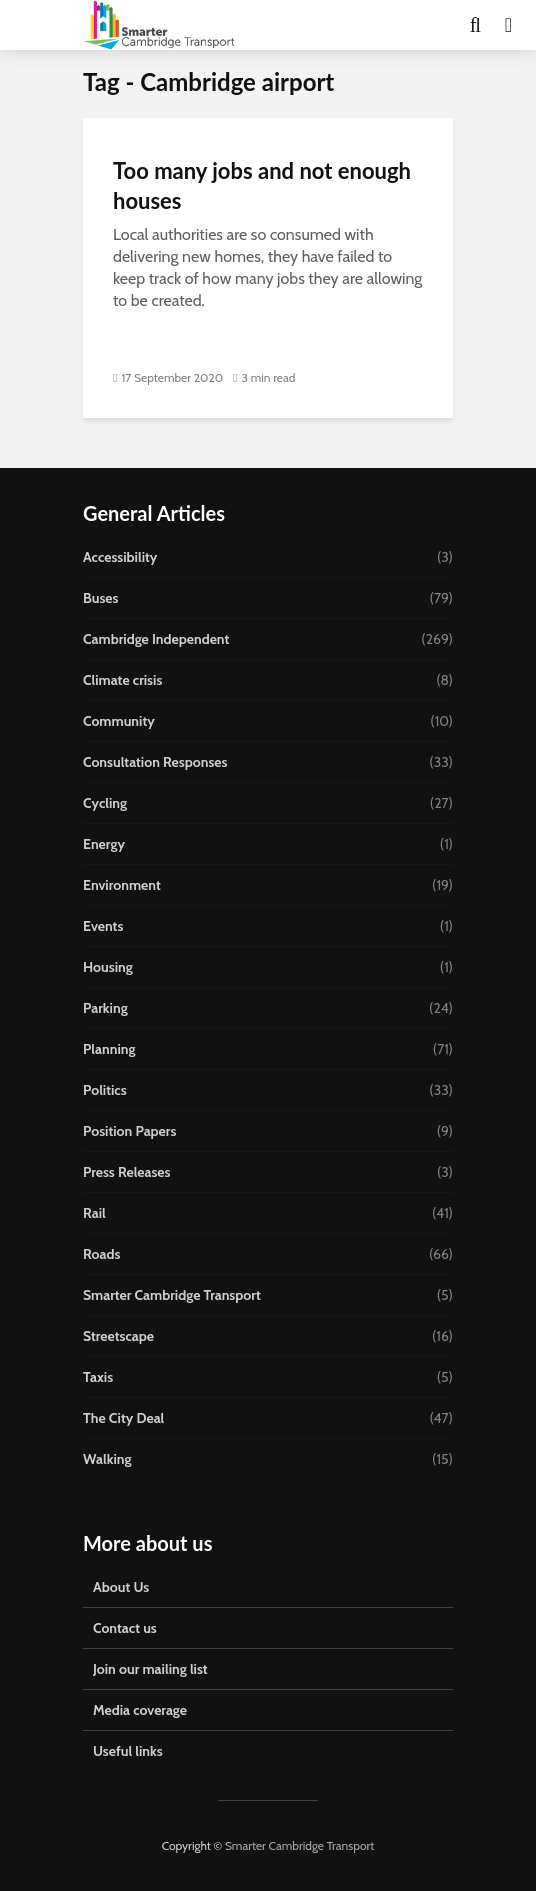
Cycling (105, 803)
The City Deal (123, 1418)
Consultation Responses (155, 762)
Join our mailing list (150, 1669)
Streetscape (118, 1336)
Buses (100, 598)
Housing (108, 967)
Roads (101, 1254)
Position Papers (129, 1131)
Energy (104, 844)
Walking (107, 1459)
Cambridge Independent (156, 639)
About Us (121, 1587)
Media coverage (140, 1710)
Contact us (125, 1628)
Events (103, 926)
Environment (122, 885)
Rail (94, 1213)
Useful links (128, 1751)
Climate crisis (122, 680)
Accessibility (120, 557)
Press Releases (127, 1172)
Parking (105, 1008)
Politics (105, 1090)
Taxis (98, 1377)
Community (119, 721)
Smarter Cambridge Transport (172, 1295)
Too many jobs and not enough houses (262, 185)
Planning (109, 1049)
